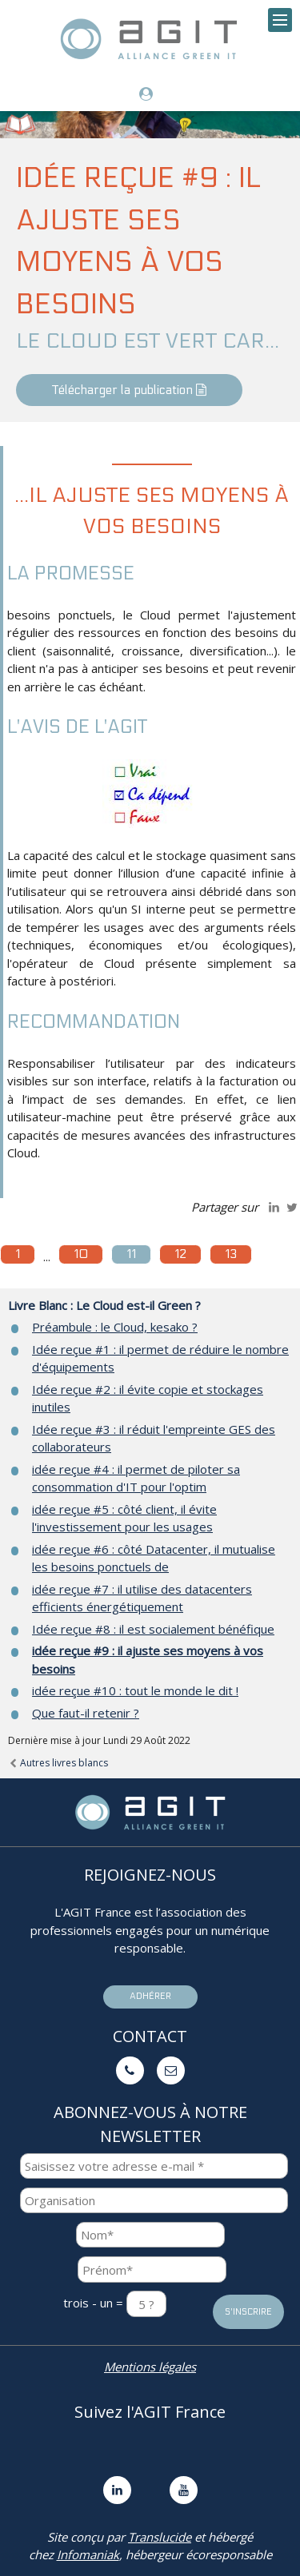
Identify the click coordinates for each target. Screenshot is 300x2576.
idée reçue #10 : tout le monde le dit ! (135, 1690)
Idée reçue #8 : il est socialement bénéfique (153, 1629)
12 (180, 1254)
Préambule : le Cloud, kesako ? (115, 1327)
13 (231, 1254)
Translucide (159, 2537)
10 (81, 1254)
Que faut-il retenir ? (85, 1713)
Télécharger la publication (129, 390)
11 (131, 1254)
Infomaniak (88, 2554)
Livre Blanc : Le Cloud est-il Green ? (104, 1305)
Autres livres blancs (58, 1763)
